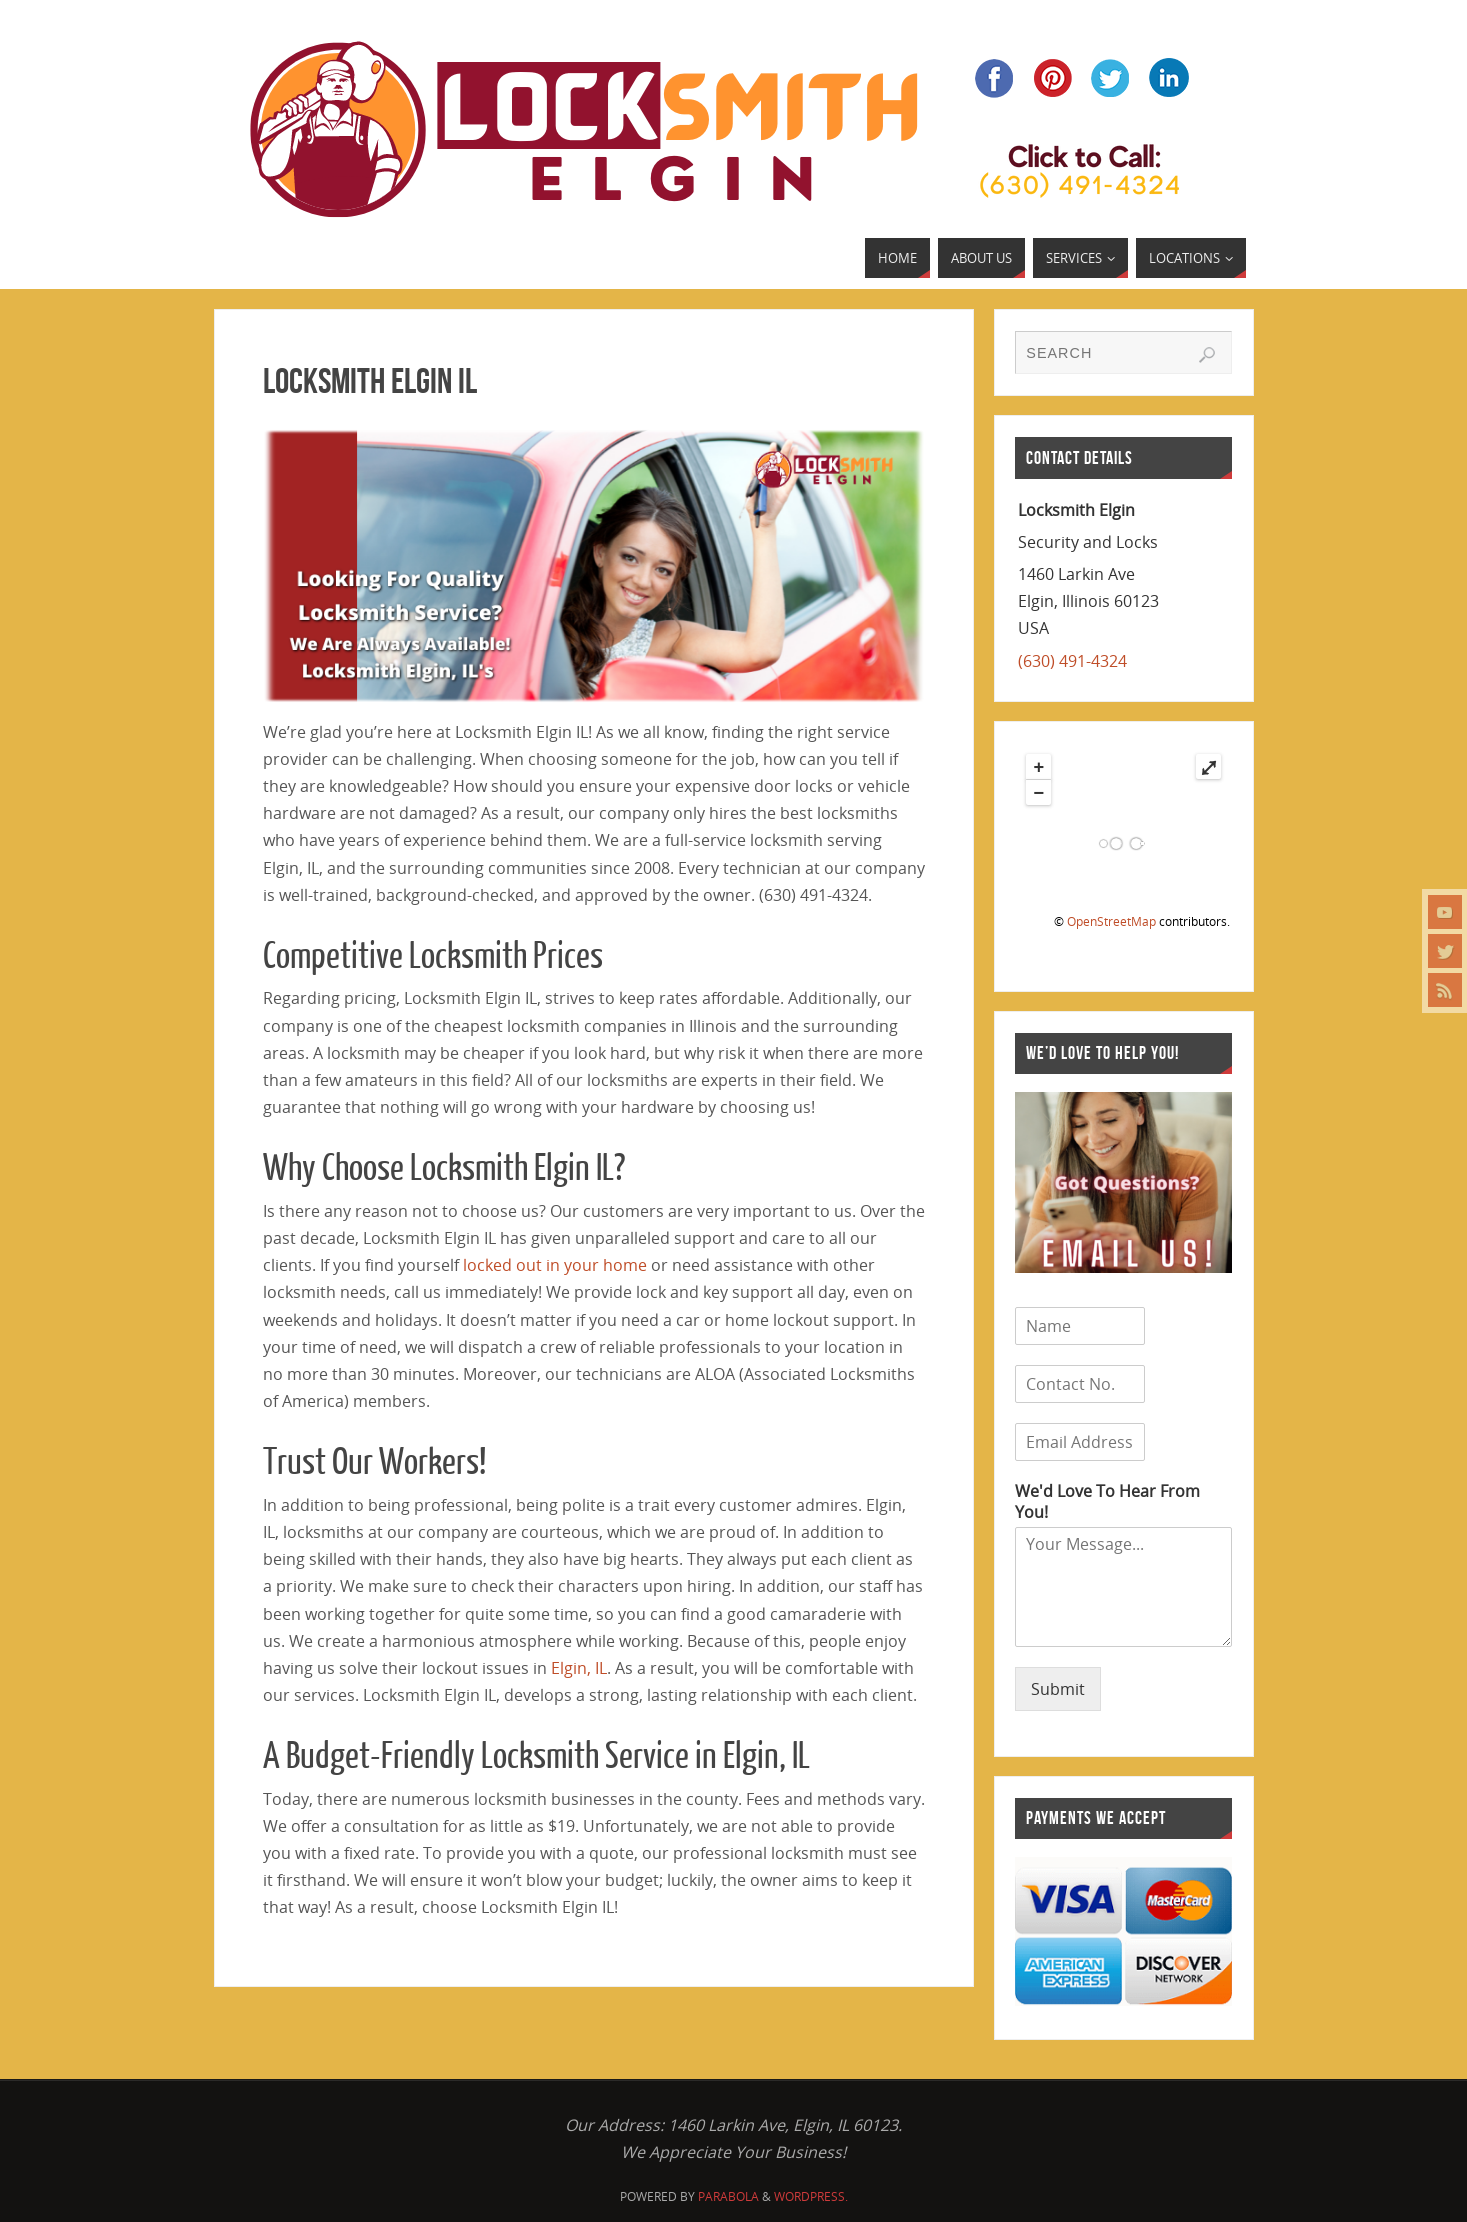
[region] (594, 566)
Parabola (728, 2196)
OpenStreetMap (1111, 921)
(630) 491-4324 (1072, 661)
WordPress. (811, 2196)
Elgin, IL (579, 1668)
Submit (1058, 1689)
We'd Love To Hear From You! (1107, 1502)
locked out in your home (555, 1265)
